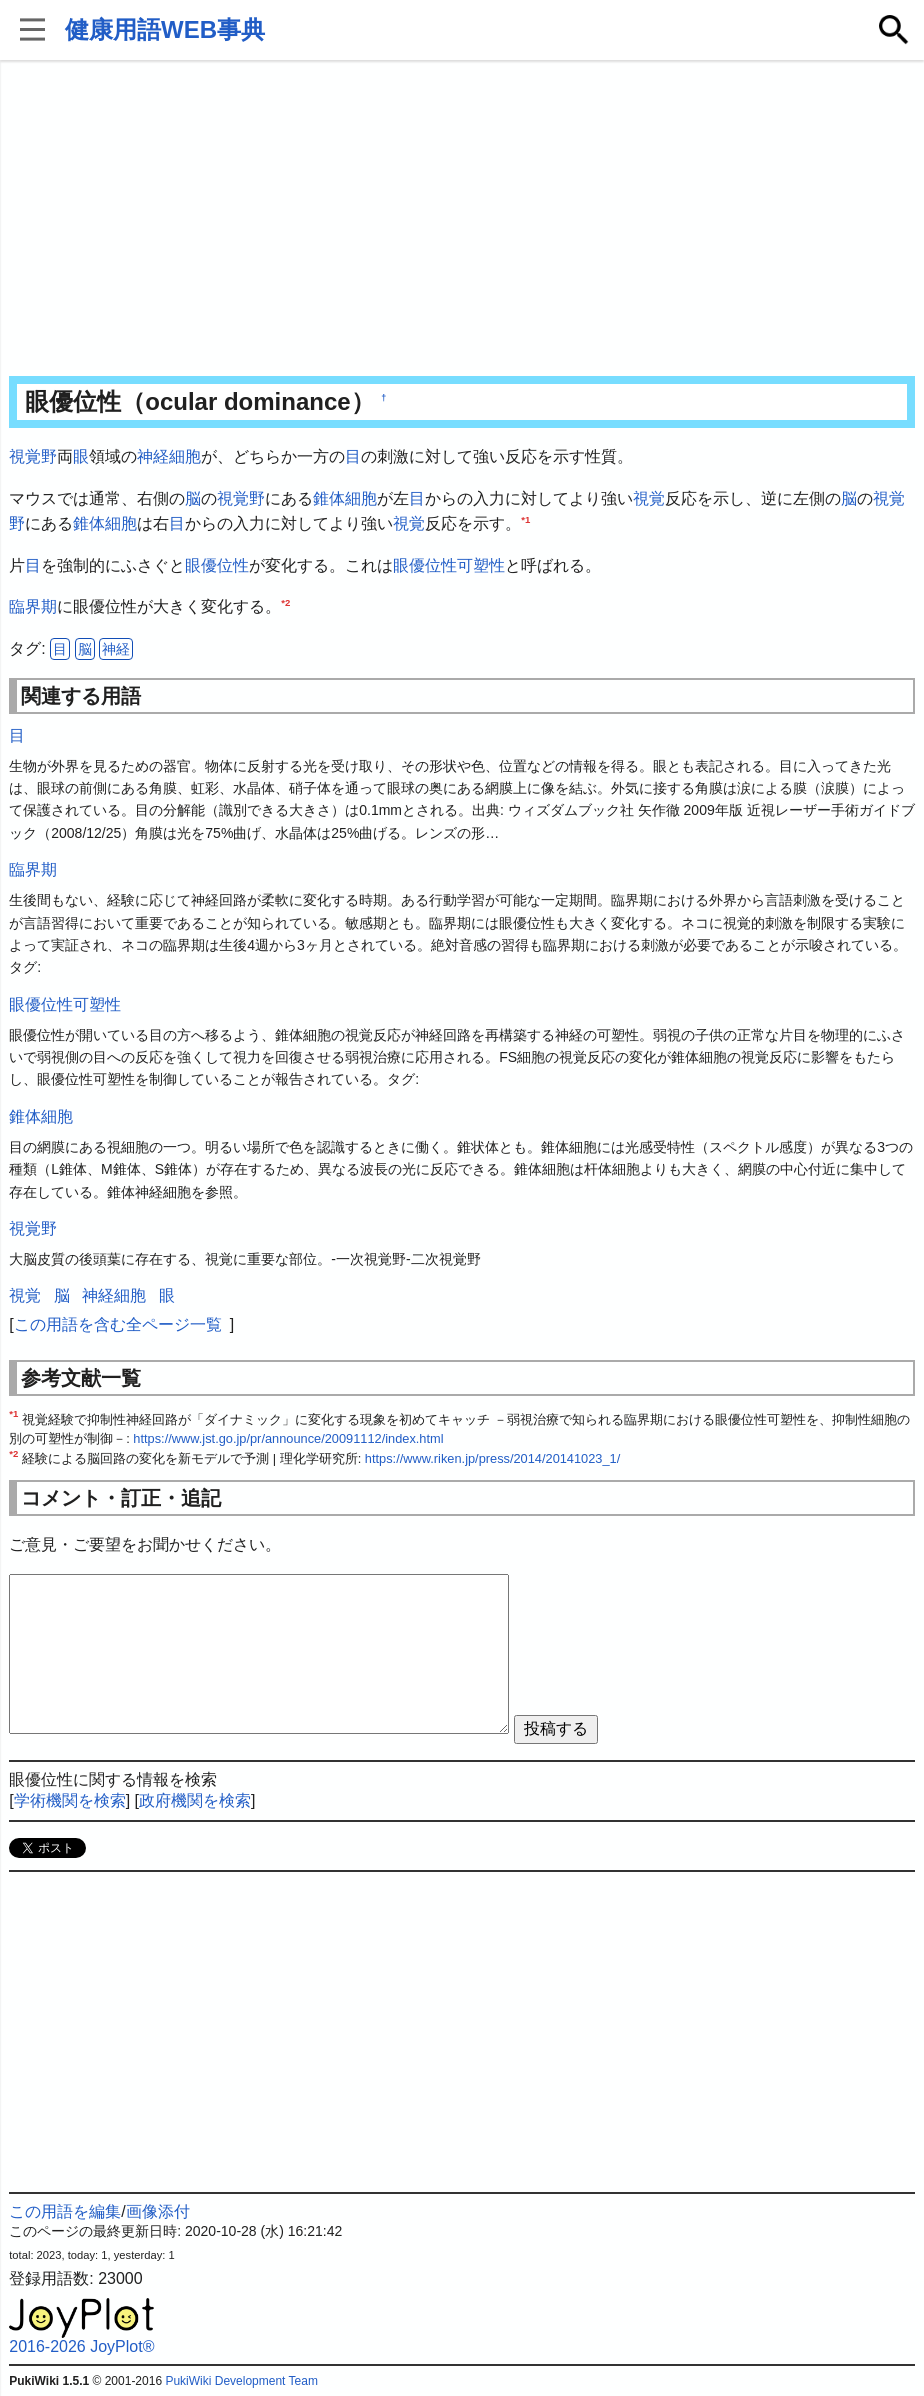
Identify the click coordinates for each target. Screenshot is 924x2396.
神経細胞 (169, 456)
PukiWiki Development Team (241, 2381)
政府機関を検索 (195, 1800)
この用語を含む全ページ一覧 (118, 1324)
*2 (285, 602)
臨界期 (33, 606)
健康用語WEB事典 (165, 29)
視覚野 (33, 456)
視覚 (649, 498)
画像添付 (158, 2211)
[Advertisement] (462, 220)
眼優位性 (217, 565)
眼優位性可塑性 (449, 565)
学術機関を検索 (70, 1800)
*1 (525, 519)
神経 (116, 649)
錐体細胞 (345, 498)
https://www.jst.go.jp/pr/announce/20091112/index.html (288, 1438)
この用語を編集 (65, 2211)
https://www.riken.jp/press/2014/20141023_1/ (492, 1458)
